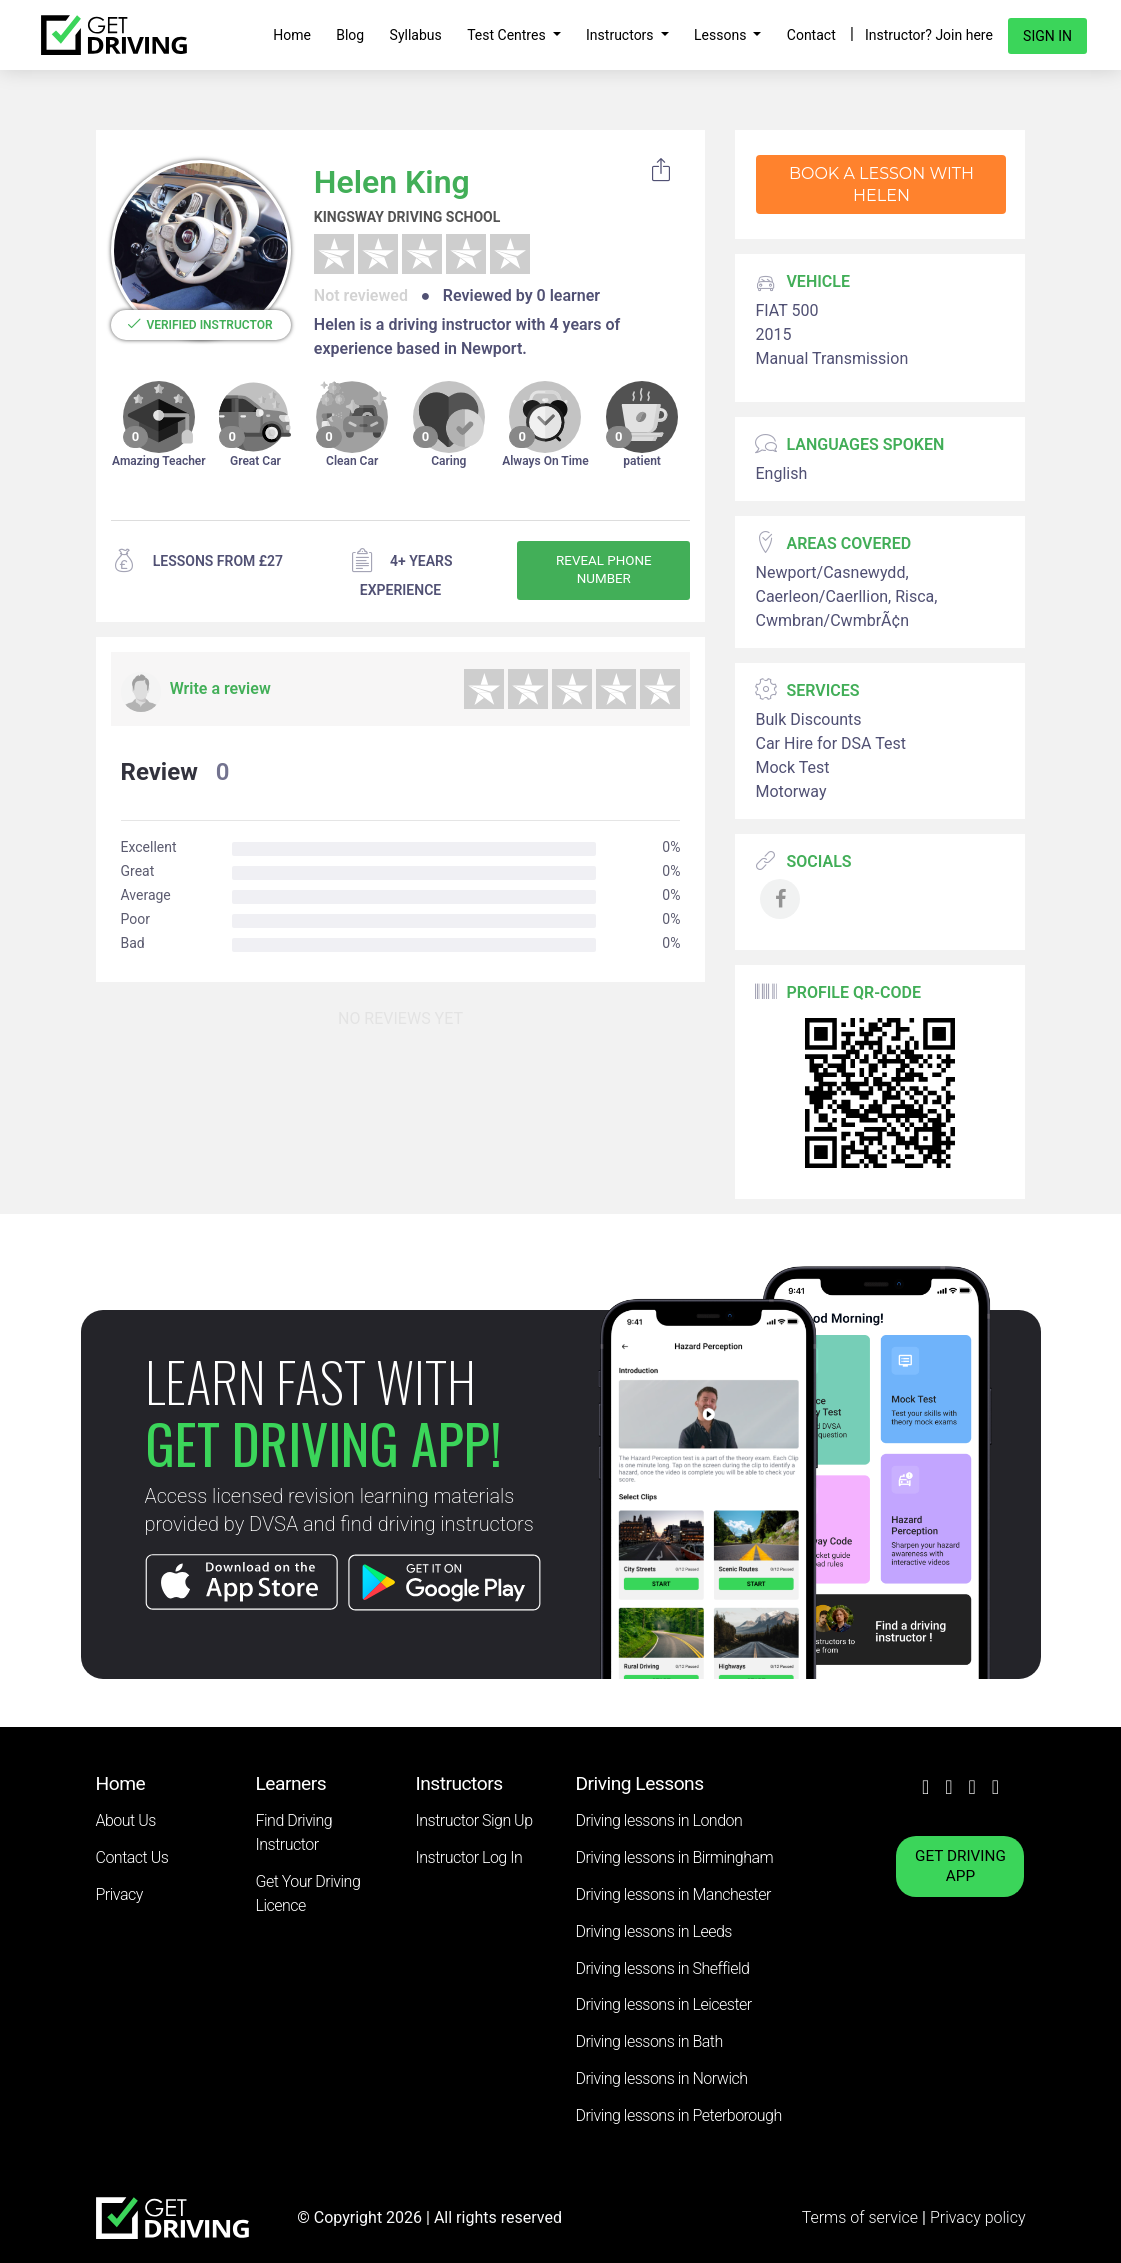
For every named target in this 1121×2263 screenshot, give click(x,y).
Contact (811, 35)
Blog (350, 35)
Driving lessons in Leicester (664, 2004)
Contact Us (132, 1857)
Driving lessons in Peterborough (679, 2115)
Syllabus (416, 35)
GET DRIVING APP (960, 1866)
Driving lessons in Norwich (662, 2078)
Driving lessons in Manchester (673, 1894)
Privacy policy (978, 2217)
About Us (126, 1820)
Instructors (621, 35)
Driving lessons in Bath (649, 2041)
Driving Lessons (640, 1783)
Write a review (220, 688)
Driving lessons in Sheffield (663, 1968)
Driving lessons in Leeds (654, 1931)
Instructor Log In (469, 1857)
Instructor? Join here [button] (929, 35)
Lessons (722, 35)
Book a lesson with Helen (881, 184)
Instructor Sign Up (474, 1820)
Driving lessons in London (659, 1820)
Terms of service (862, 2217)
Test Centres (508, 35)
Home (292, 35)
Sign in (1047, 36)
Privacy (119, 1894)
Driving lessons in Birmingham (675, 1857)
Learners (291, 1783)
